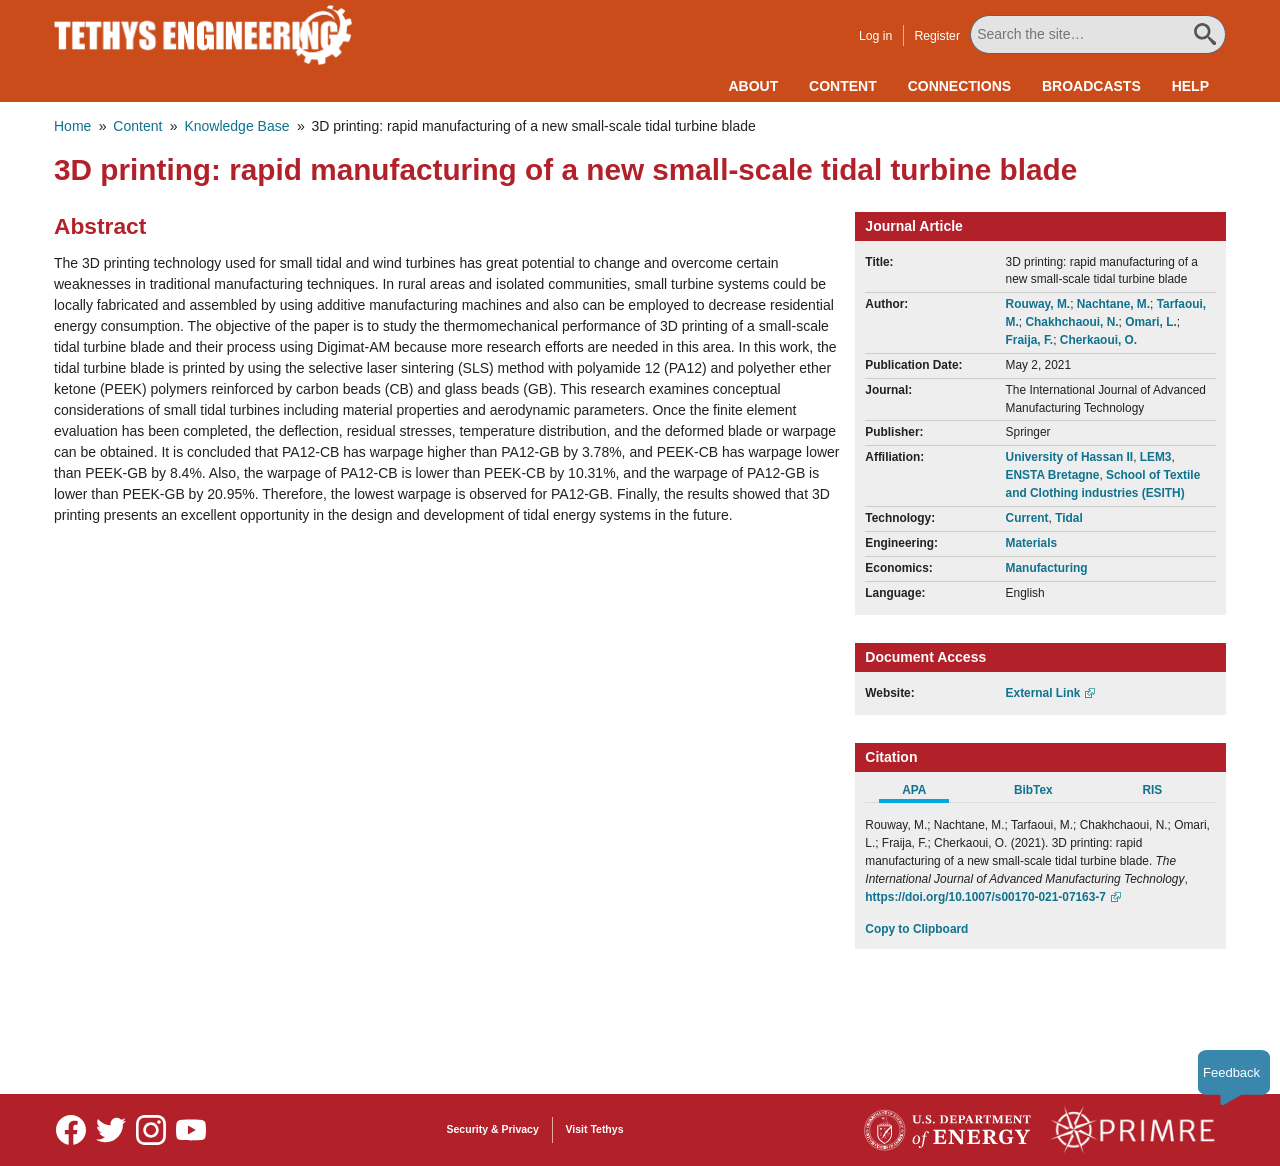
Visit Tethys (595, 1129)
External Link (1043, 693)
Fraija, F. (1030, 340)
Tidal (1069, 518)
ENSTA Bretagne (1053, 475)
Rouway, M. (1038, 304)
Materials (1032, 543)
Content (843, 86)
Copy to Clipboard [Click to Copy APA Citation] (916, 929)
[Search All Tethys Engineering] (1098, 34)
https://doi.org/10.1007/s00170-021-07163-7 (985, 897)
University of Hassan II (1070, 457)
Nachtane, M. (1113, 304)
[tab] (924, 793)
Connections (959, 86)
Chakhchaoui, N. (1071, 322)
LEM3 (1156, 457)
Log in (875, 36)
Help (1190, 86)
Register (937, 36)
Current (1027, 518)
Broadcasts (1091, 86)
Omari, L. (1151, 322)
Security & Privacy (493, 1129)
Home (72, 126)
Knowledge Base (236, 126)
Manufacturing (1047, 568)
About (753, 86)
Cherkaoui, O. (1098, 340)
